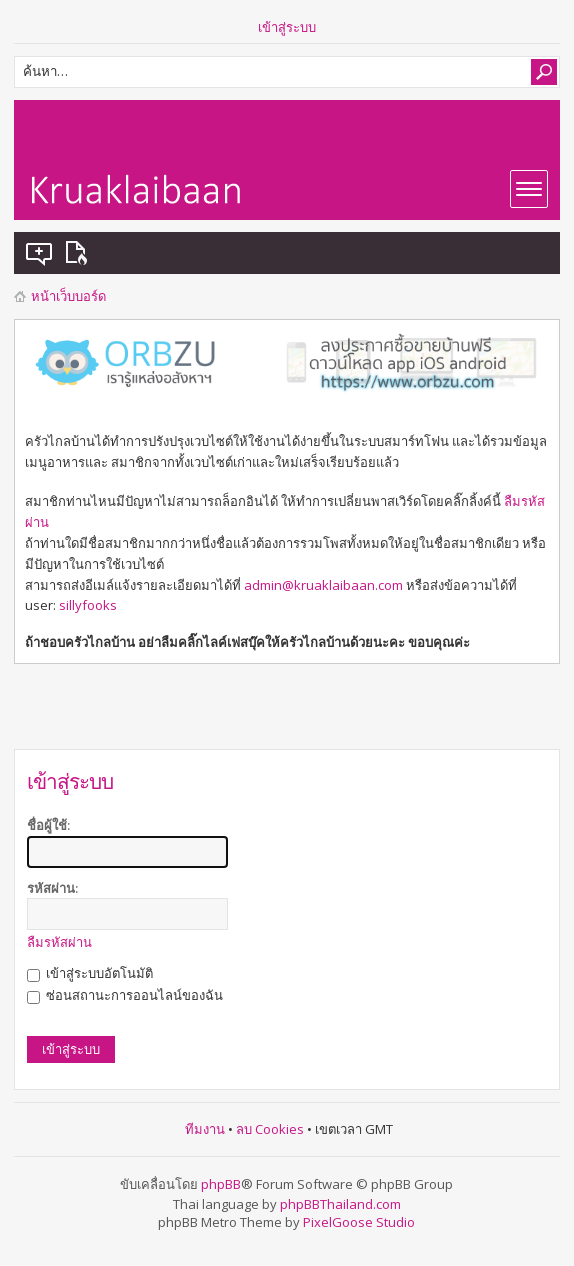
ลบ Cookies (270, 1129)
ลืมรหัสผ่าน (59, 942)
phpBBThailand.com (340, 1204)
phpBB (221, 1184)
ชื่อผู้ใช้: (48, 825)
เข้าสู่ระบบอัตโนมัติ (90, 973)
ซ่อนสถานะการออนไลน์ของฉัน (125, 995)
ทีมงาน (205, 1129)
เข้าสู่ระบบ (287, 27)
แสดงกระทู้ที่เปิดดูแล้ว (80, 253)
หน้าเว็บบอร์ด (68, 296)
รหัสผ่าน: (52, 888)
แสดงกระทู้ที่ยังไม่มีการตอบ (40, 253)
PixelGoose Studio (359, 1222)
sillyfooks (88, 605)
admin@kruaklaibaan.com (323, 585)
